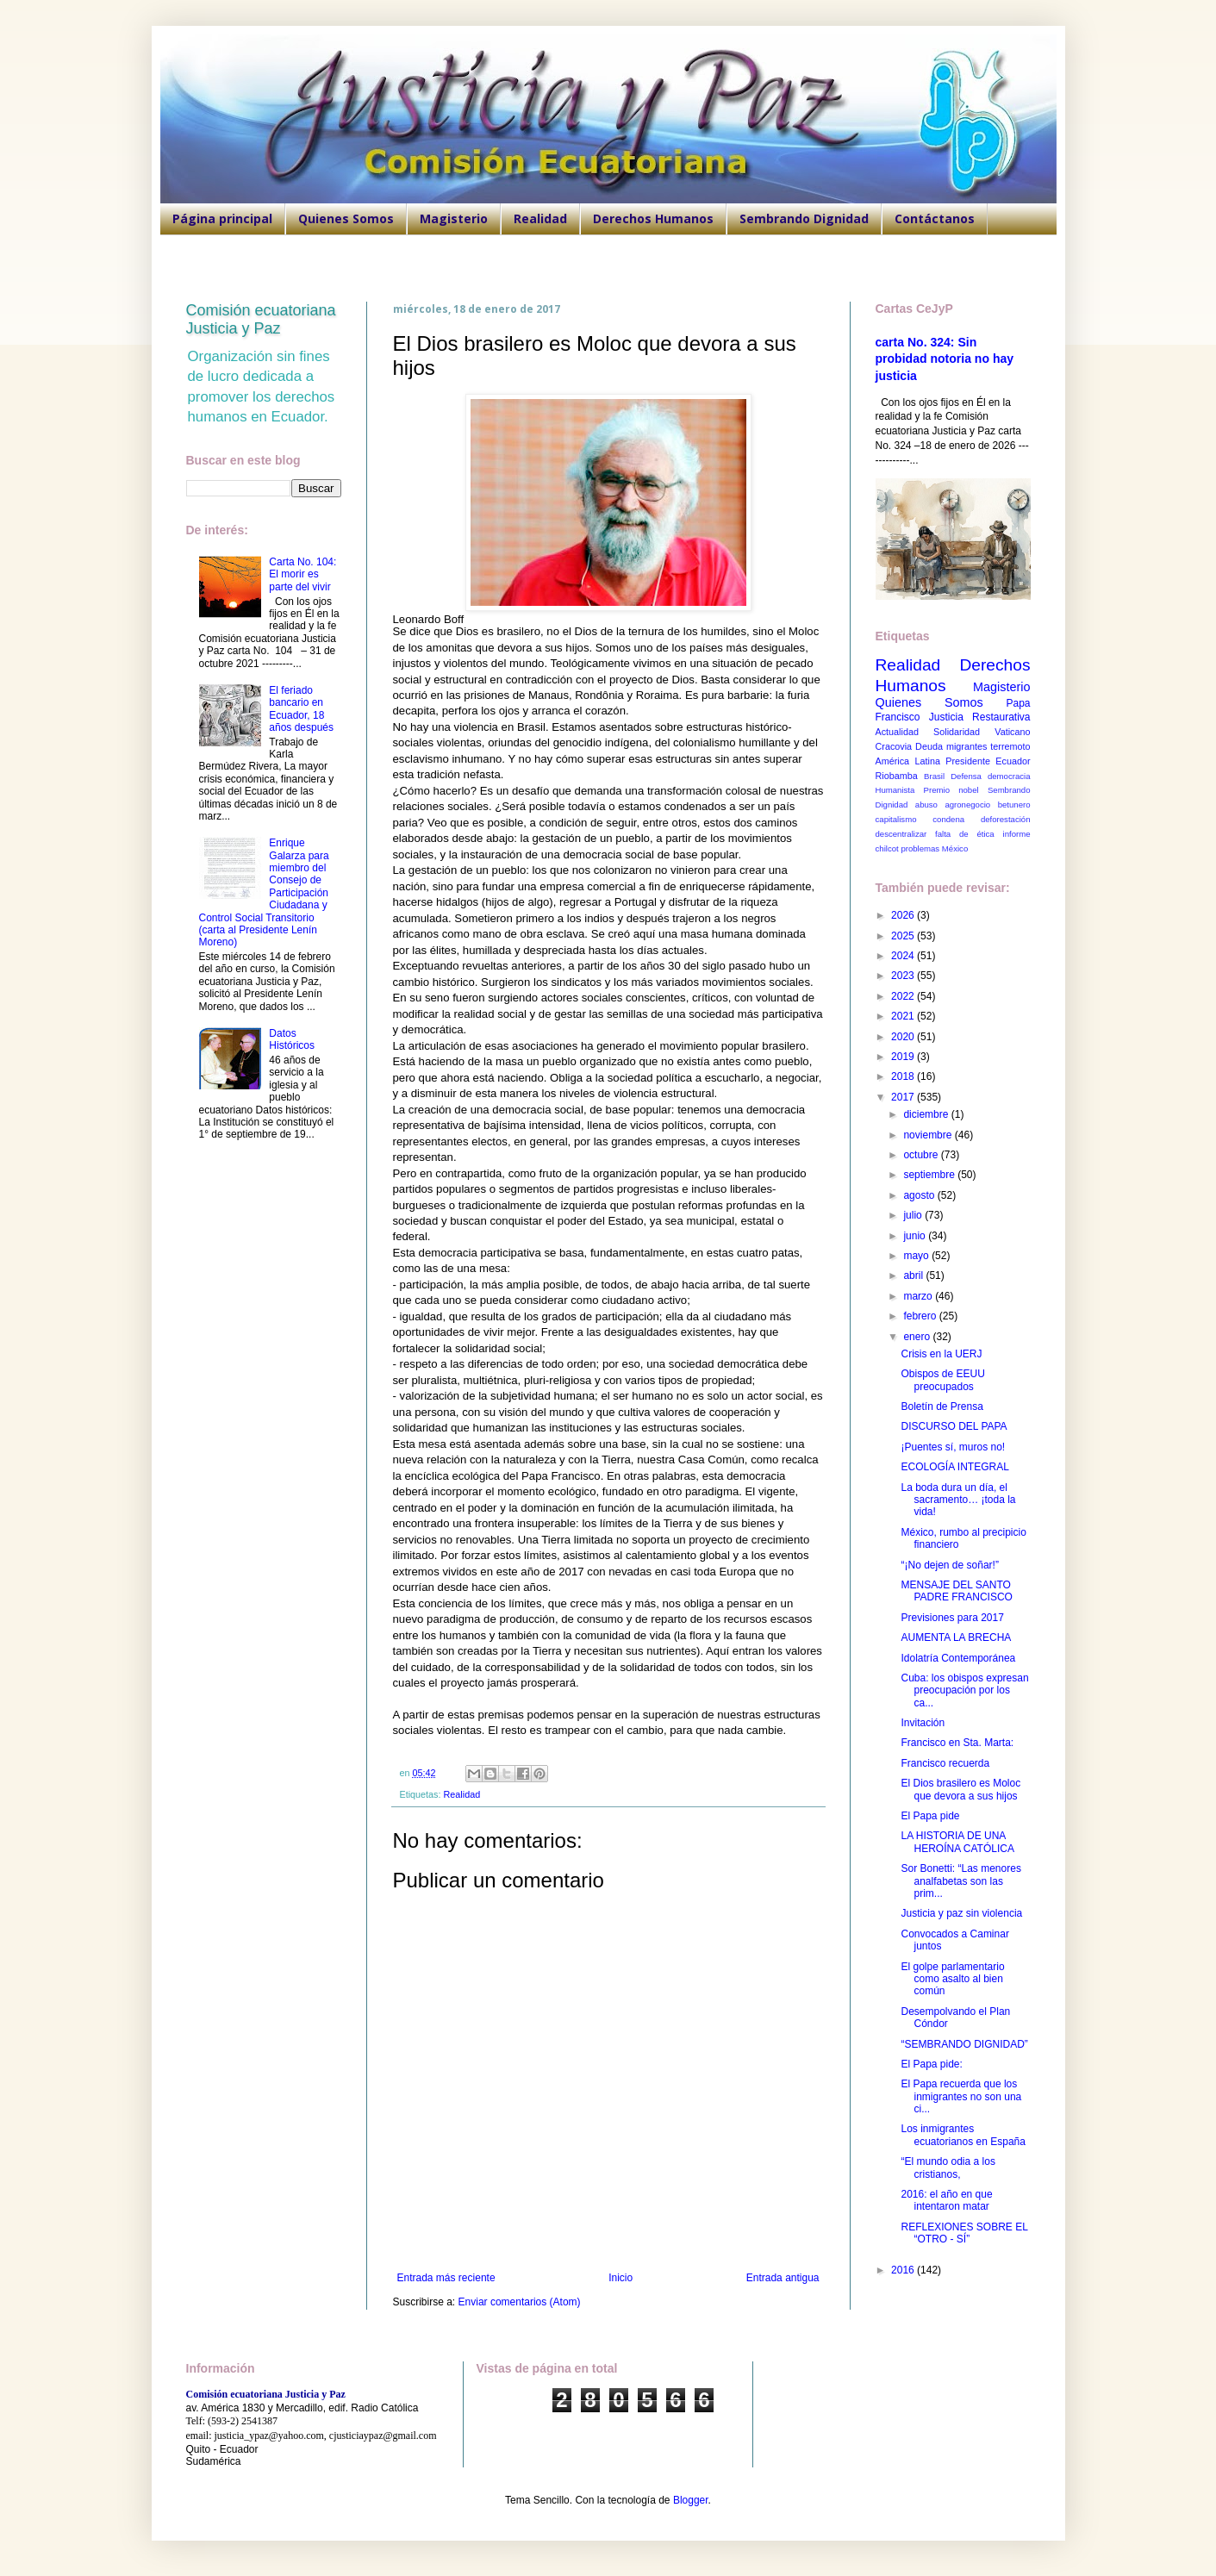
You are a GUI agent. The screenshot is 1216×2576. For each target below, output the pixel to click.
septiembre (930, 1175)
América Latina (908, 761)
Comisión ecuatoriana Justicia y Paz (261, 319)
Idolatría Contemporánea (958, 1658)
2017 (904, 1097)
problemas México (934, 848)
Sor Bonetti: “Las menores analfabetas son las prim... (960, 1880)
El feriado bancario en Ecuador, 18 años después (301, 708)
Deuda (929, 746)
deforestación (1006, 819)
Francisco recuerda (945, 1763)
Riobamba (897, 775)
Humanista (895, 790)
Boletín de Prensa (941, 1406)
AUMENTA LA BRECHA (956, 1637)
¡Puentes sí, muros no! (953, 1447)
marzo (919, 1296)
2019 (904, 1057)
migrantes (966, 746)
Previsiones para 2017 (952, 1618)
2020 (904, 1037)
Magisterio (454, 218)
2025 (904, 936)
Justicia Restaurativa (980, 717)
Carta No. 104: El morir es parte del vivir (302, 574)
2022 (904, 996)
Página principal (222, 218)
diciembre (927, 1114)
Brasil (934, 776)
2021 (904, 1016)
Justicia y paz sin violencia (961, 1913)
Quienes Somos (346, 218)
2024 (904, 956)
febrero (921, 1316)
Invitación (923, 1723)
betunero (1014, 804)
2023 (904, 976)
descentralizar (901, 834)
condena (948, 819)
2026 (904, 915)
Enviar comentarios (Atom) (519, 2302)
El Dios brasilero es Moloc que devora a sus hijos (960, 1789)
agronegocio (967, 804)
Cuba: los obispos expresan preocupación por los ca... (964, 1690)
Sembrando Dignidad (804, 218)
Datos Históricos (292, 1039)
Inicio (620, 2278)
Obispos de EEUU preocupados (942, 1380)
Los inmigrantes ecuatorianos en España (963, 2135)
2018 (904, 1076)
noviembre (928, 1135)
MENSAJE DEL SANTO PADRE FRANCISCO (956, 1591)
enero (917, 1337)
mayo (917, 1256)
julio (914, 1215)
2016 (904, 2270)
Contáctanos (935, 218)
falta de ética (965, 834)
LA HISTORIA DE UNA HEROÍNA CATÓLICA (957, 1842)
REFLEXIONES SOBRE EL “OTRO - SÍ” (964, 2233)
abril (914, 1275)
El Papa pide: (931, 2064)
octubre (921, 1155)
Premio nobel (951, 790)
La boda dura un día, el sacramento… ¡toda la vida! (958, 1500)
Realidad (540, 218)
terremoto (1010, 746)
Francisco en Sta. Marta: (957, 1743)
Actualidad (897, 732)
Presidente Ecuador (987, 761)
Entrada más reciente (446, 2278)
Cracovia (894, 746)
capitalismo (896, 819)
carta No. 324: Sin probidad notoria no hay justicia (945, 359)
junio (915, 1236)
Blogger (690, 2500)
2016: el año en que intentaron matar (946, 2200)
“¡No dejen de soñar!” (949, 1565)
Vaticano (1012, 732)
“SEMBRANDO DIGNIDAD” (964, 2044)
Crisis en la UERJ (941, 1354)
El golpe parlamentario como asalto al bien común (952, 1979)
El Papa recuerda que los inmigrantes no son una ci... (961, 2096)
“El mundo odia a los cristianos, (948, 2167)
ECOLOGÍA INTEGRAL (954, 1467)
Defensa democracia (990, 776)
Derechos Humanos (653, 218)
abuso (926, 804)
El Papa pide (930, 1816)
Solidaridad (956, 732)
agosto (920, 1195)
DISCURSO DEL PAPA (954, 1426)
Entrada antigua (783, 2278)
